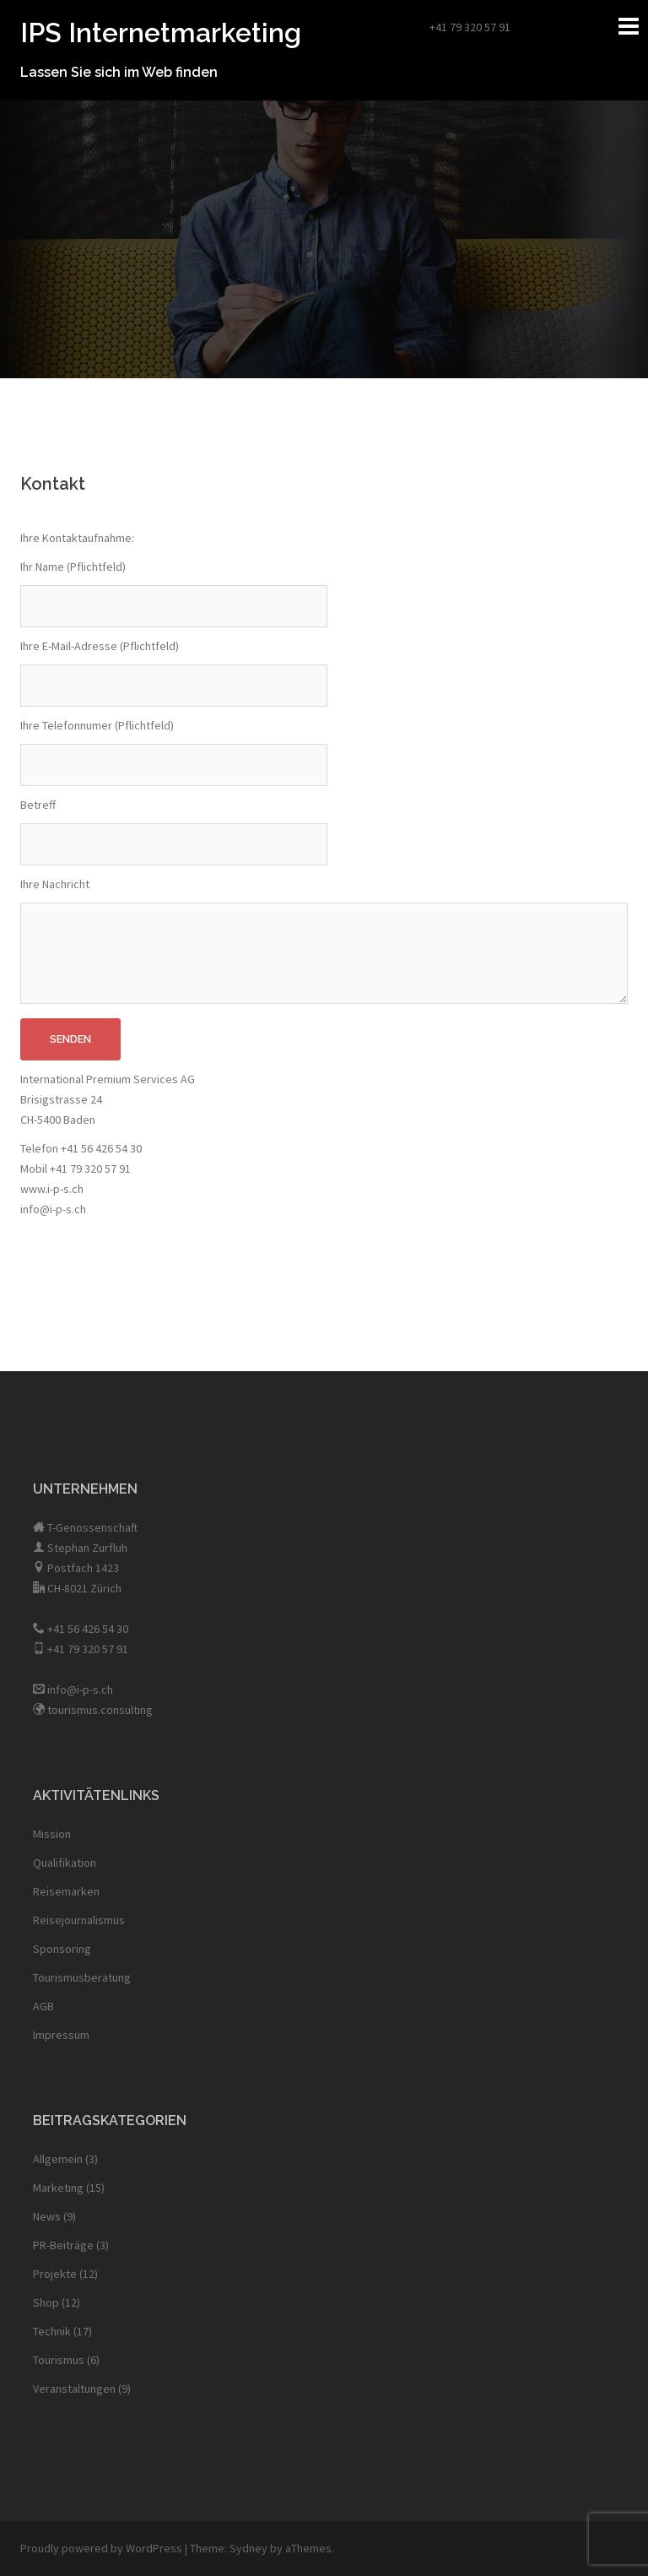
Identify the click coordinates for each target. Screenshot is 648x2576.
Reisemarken (66, 1891)
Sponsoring (62, 1948)
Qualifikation (64, 1862)
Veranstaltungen (74, 2388)
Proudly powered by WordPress (101, 2548)
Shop (46, 2302)
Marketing (58, 2187)
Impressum (61, 2034)
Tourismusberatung (82, 1977)
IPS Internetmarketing (160, 32)
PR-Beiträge (63, 2245)
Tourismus (58, 2359)
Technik (52, 2331)
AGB (43, 2006)
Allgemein (58, 2159)
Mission (52, 1833)
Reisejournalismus (79, 1920)
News (47, 2216)
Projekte (55, 2273)
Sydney (248, 2548)
